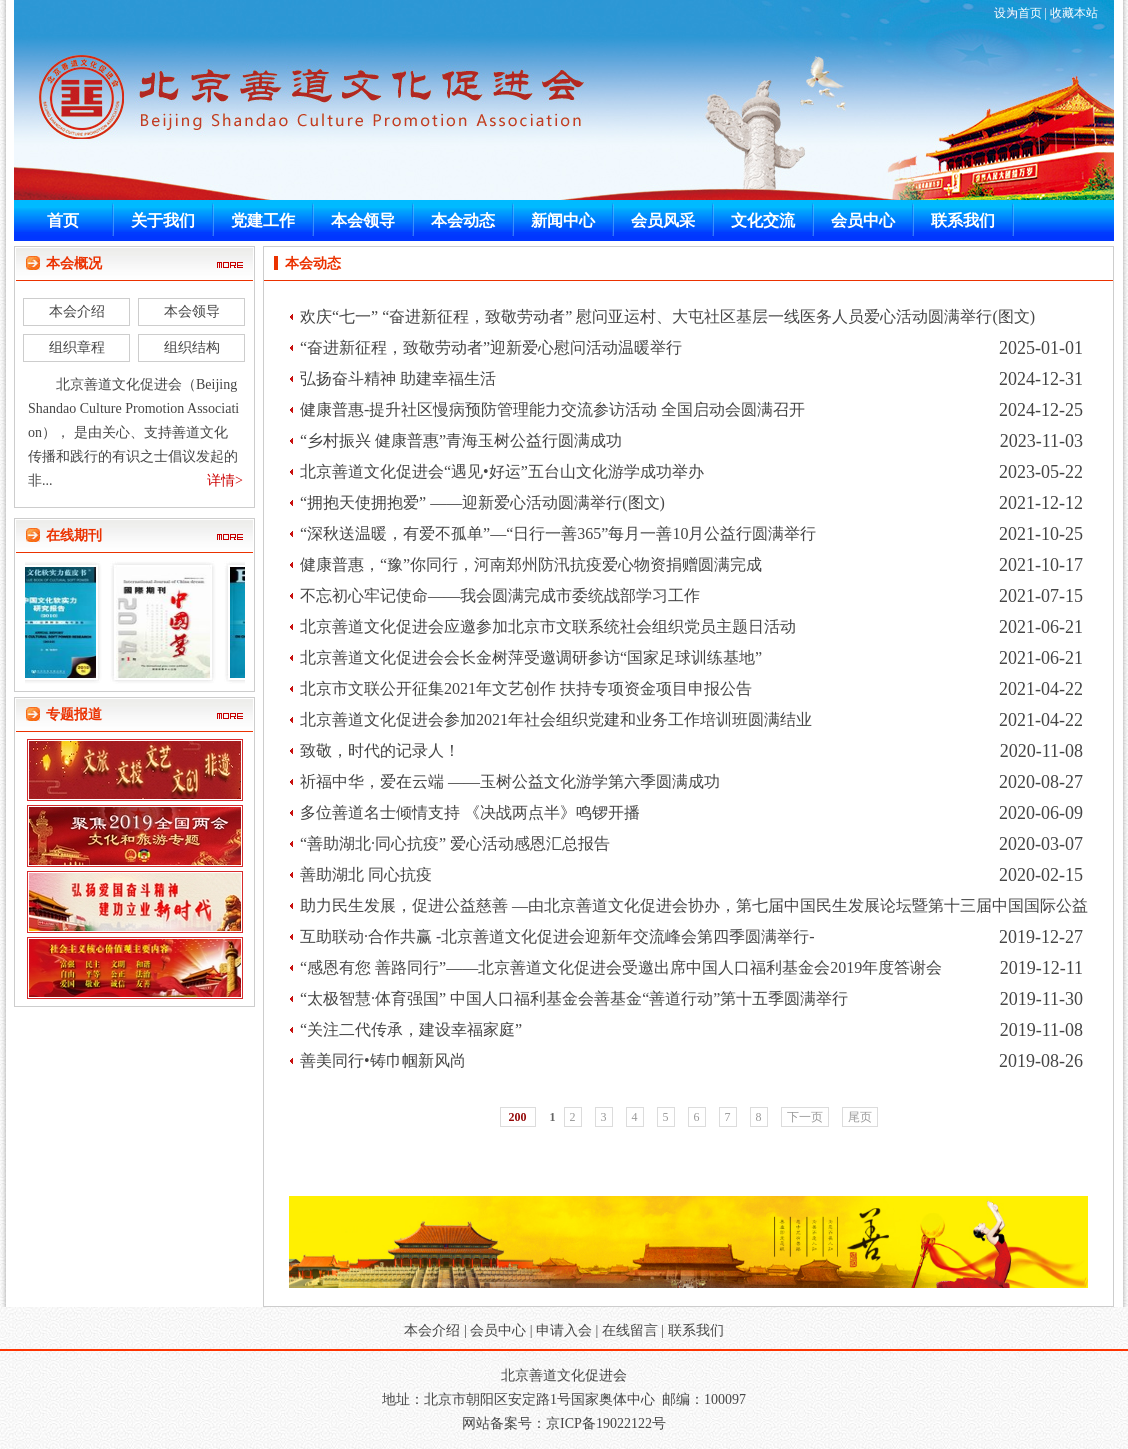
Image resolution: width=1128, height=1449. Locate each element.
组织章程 (77, 347)
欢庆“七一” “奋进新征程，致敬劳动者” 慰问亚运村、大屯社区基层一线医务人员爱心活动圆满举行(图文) (667, 316)
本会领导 (192, 311)
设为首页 (1018, 13)
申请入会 (564, 1330)
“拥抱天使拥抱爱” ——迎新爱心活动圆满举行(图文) (482, 502)
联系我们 (696, 1330)
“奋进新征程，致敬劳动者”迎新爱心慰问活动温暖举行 (491, 347)
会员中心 (498, 1330)
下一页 (805, 1117)
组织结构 (192, 347)
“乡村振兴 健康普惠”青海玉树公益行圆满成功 (461, 440)
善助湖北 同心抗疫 (366, 874)
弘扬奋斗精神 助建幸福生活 (398, 378)
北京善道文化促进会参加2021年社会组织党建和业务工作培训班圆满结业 (556, 719)
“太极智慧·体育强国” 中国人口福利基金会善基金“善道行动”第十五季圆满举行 (574, 998)
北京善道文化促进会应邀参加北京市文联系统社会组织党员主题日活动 (548, 626)
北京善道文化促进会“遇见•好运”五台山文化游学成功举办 (502, 471)
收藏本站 (1074, 13)
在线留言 (630, 1330)
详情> (225, 480)
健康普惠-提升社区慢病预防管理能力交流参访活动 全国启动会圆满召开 (552, 409)
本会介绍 (77, 311)
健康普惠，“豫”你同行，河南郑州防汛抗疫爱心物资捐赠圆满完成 (531, 564)
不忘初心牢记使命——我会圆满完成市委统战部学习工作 (500, 595)
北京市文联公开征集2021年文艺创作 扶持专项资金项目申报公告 (526, 688)
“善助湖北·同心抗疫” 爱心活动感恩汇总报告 (455, 843)
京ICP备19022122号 (606, 1423)
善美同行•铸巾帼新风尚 (383, 1060)
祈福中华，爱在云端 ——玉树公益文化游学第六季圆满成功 (510, 781)
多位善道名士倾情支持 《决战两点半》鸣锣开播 (470, 812)
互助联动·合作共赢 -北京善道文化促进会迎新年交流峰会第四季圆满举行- (557, 936)
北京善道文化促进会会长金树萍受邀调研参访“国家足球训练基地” (531, 657)
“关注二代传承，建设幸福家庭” (411, 1029)
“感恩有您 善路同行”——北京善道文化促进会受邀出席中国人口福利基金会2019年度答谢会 (621, 967)
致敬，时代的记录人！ (380, 750)
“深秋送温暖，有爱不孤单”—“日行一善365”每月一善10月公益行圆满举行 (558, 533)
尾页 (860, 1117)
